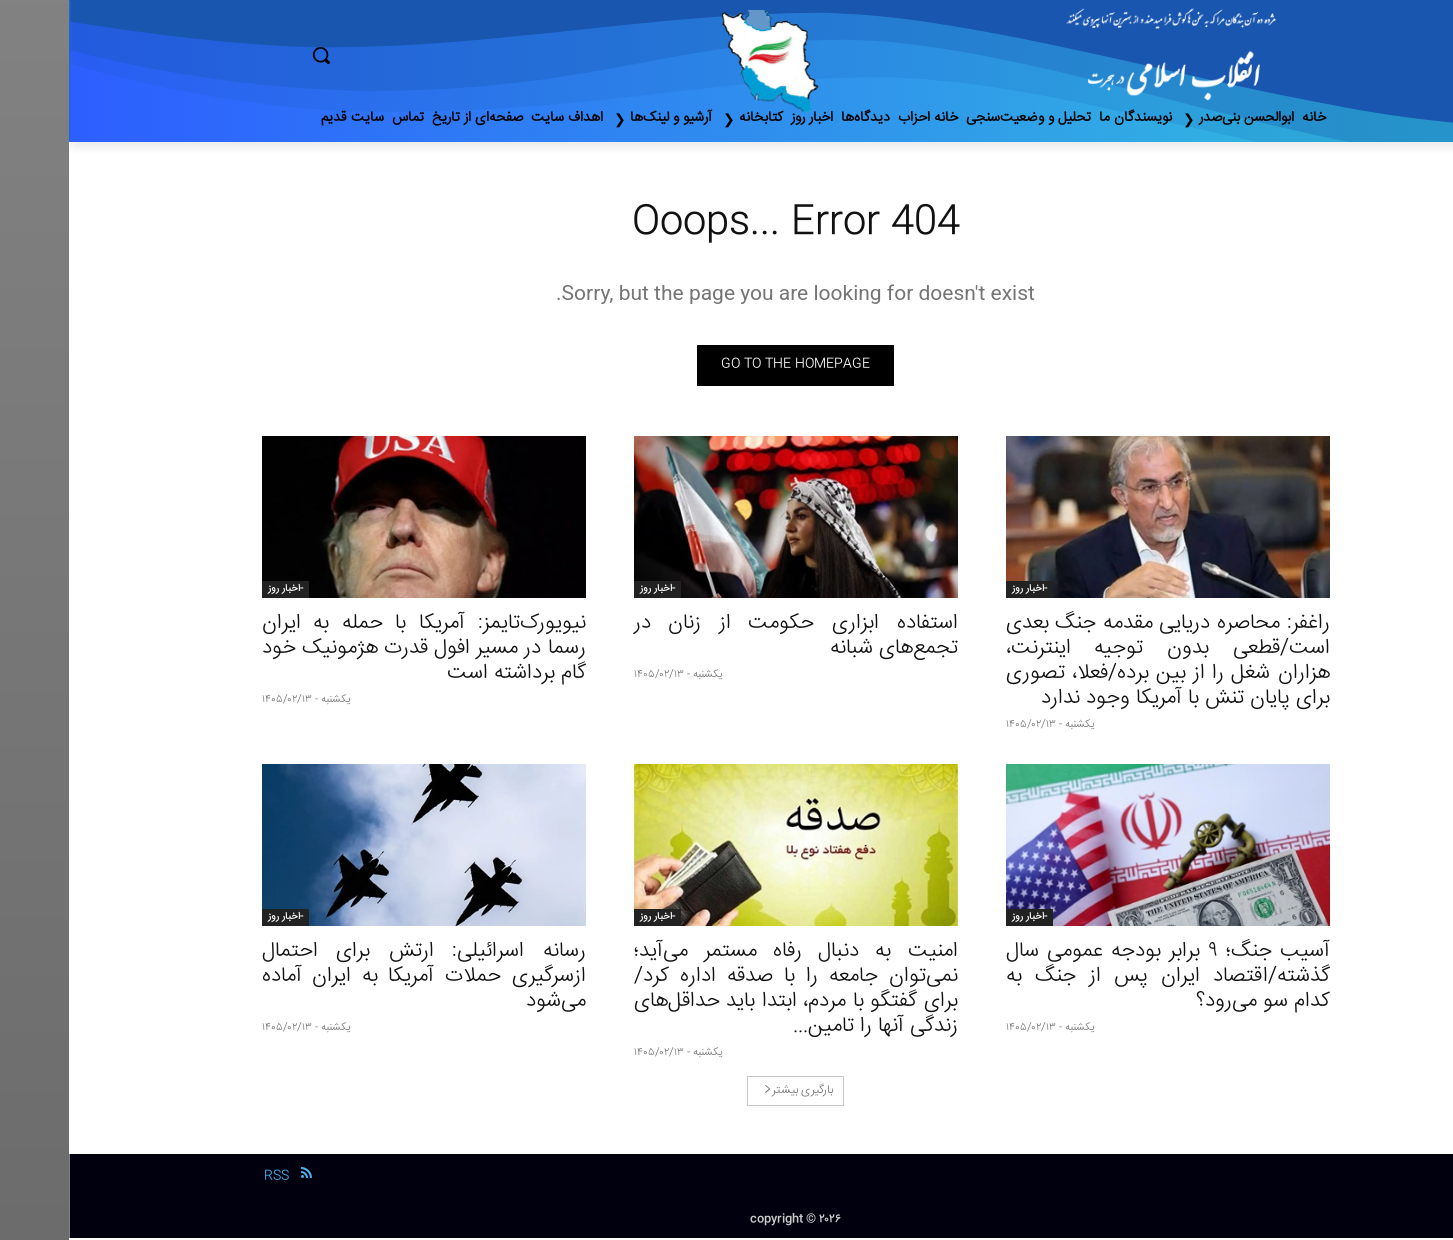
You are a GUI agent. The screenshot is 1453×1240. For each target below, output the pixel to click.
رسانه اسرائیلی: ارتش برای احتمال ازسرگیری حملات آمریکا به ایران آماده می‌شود (355, 978)
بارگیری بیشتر (729, 1092)
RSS (207, 1178)
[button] (406, 55)
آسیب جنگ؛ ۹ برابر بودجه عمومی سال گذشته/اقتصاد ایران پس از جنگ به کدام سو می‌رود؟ (1099, 978)
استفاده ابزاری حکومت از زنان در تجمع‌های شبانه (727, 638)
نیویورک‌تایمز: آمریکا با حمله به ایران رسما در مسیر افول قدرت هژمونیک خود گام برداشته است (355, 650)
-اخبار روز (960, 591)
